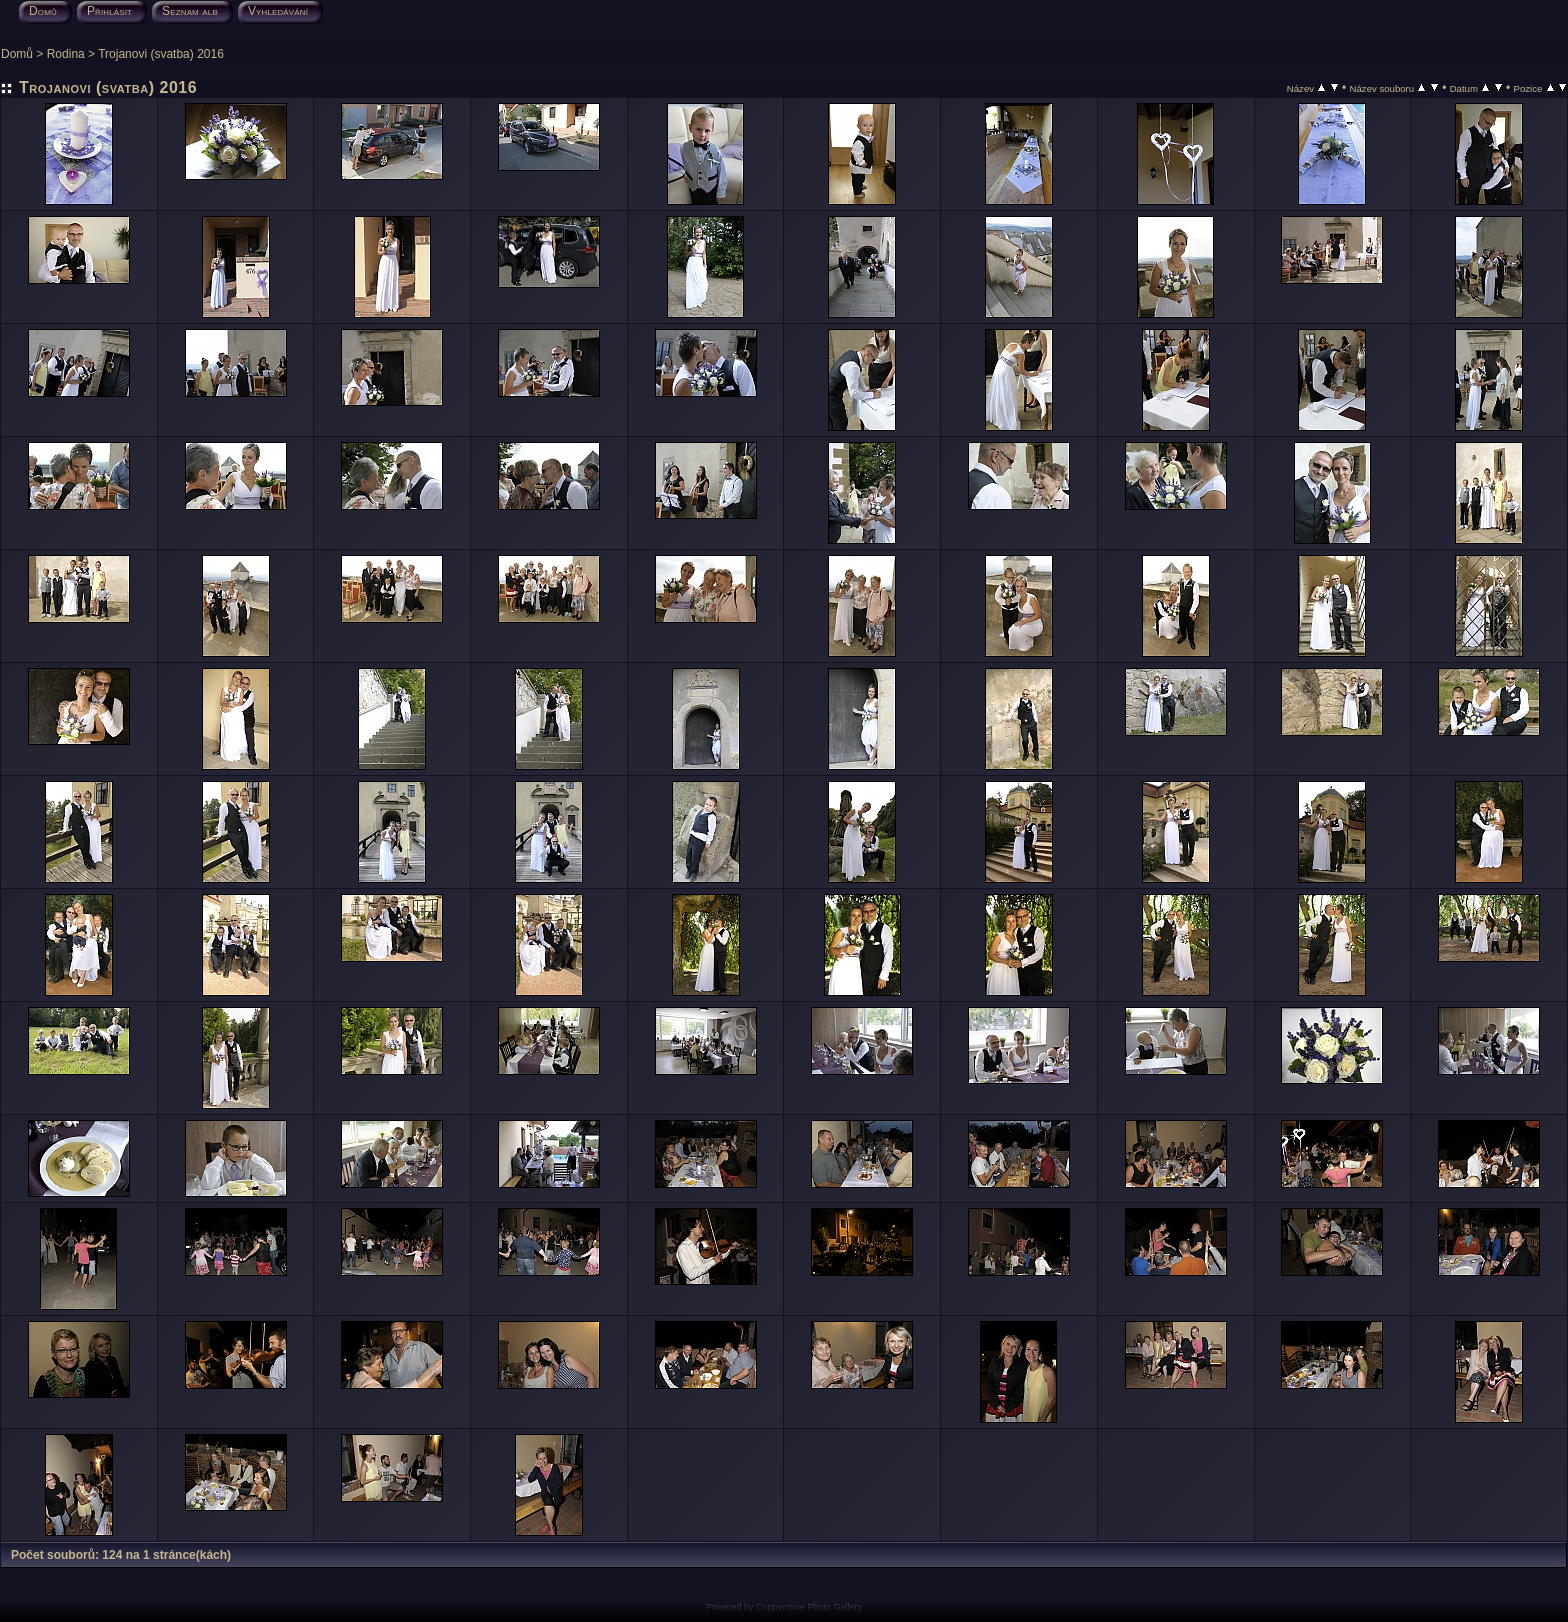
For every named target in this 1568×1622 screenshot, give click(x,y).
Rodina (66, 54)
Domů (17, 54)
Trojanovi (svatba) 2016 (161, 54)
